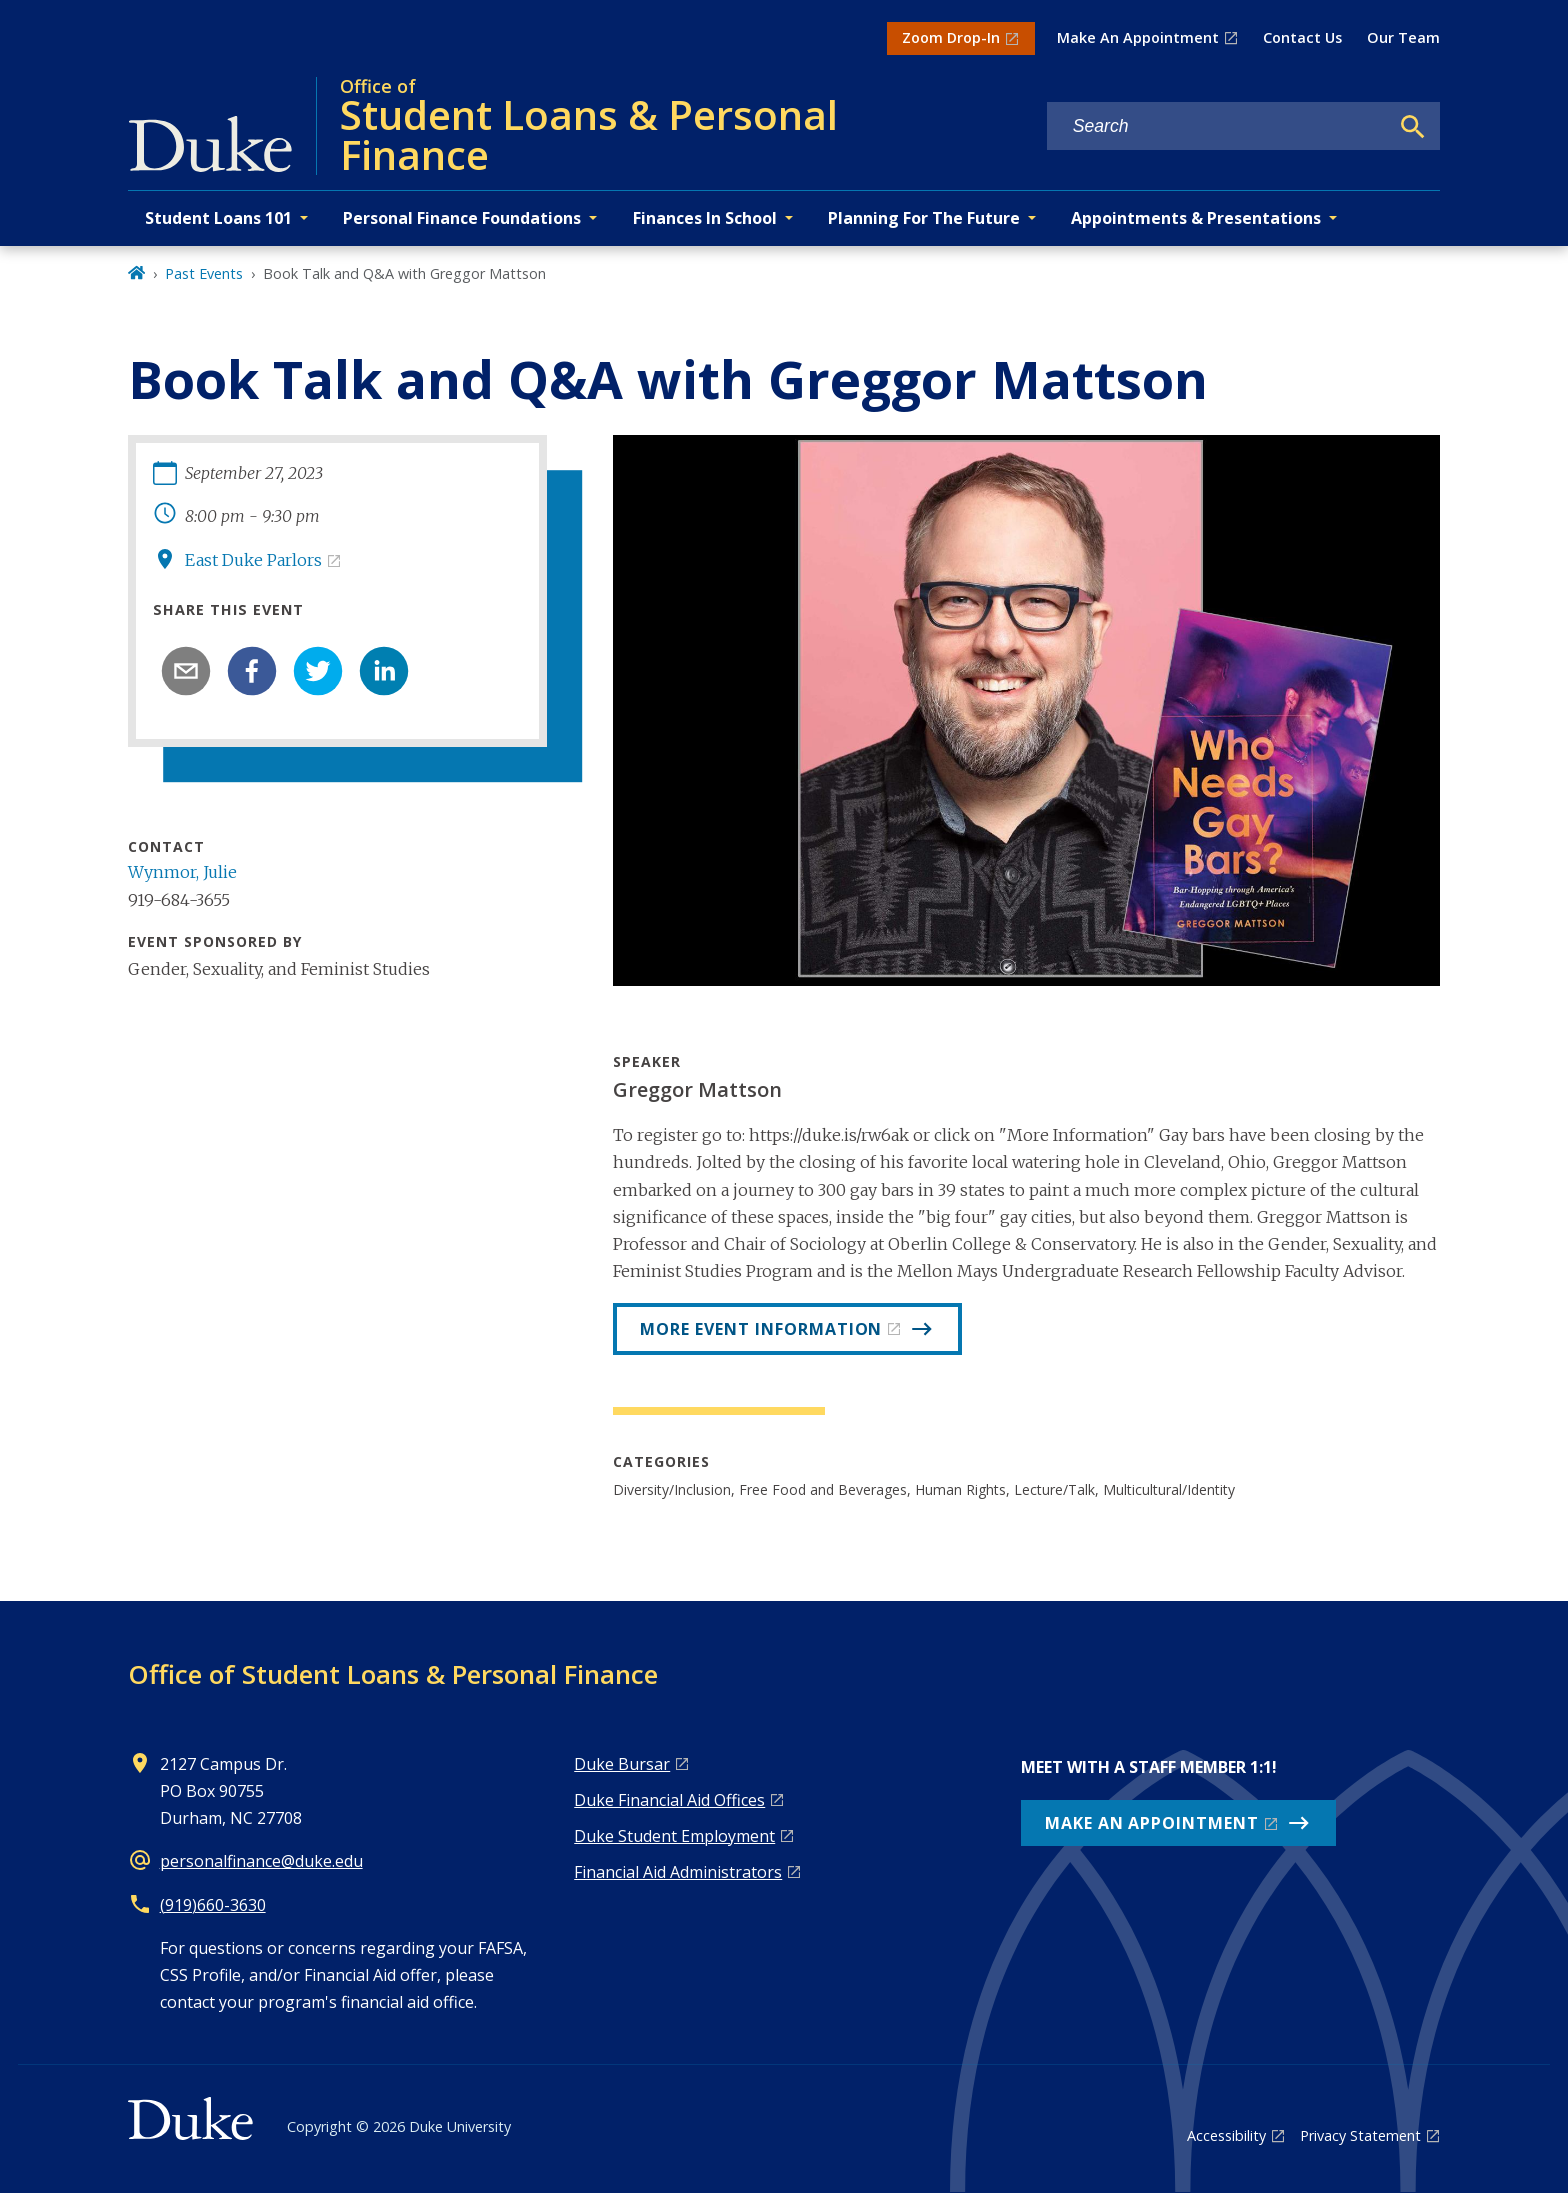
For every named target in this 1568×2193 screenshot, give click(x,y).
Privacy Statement (1360, 2135)
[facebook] (252, 671)
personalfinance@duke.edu (261, 1861)
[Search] (1413, 127)
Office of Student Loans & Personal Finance (393, 1674)
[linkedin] (384, 671)
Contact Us (1302, 37)
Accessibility (1226, 2135)
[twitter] (318, 671)
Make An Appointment (1138, 37)
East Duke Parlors (253, 560)
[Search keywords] (1218, 126)
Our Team (1403, 37)
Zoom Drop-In (951, 37)
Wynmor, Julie (182, 872)
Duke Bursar (622, 1764)
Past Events (204, 273)
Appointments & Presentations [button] (1196, 218)
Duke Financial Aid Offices (669, 1800)
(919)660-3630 (213, 1905)
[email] (186, 671)
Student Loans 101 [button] (218, 218)
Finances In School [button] (705, 218)
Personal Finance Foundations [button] (462, 218)
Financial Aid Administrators (678, 1872)
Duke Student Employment (674, 1836)
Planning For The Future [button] (924, 218)
